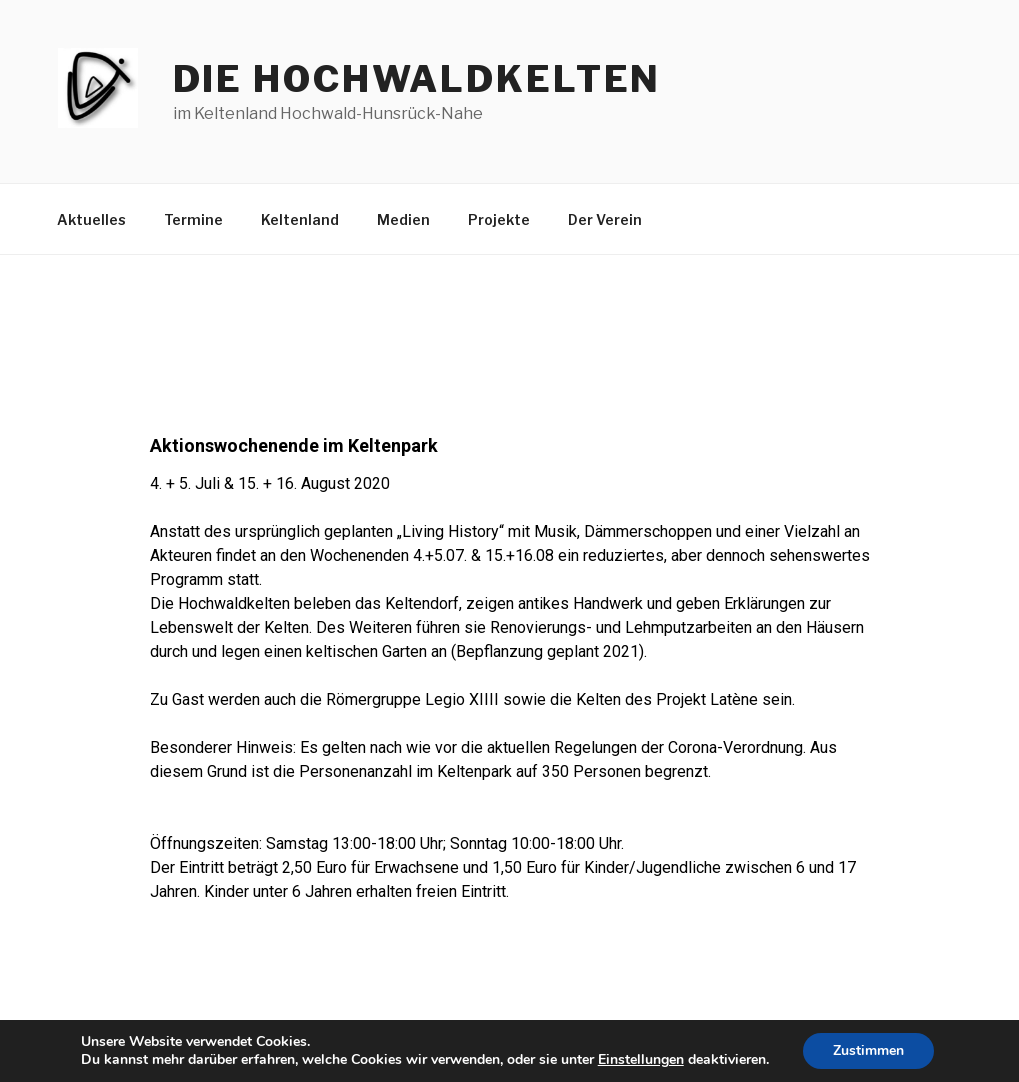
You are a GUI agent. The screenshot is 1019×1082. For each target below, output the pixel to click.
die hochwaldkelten (417, 79)
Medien (403, 219)
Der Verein (605, 219)
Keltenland (300, 219)
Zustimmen (868, 1050)
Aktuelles (91, 219)
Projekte (499, 219)
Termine (193, 219)
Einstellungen (641, 1060)
